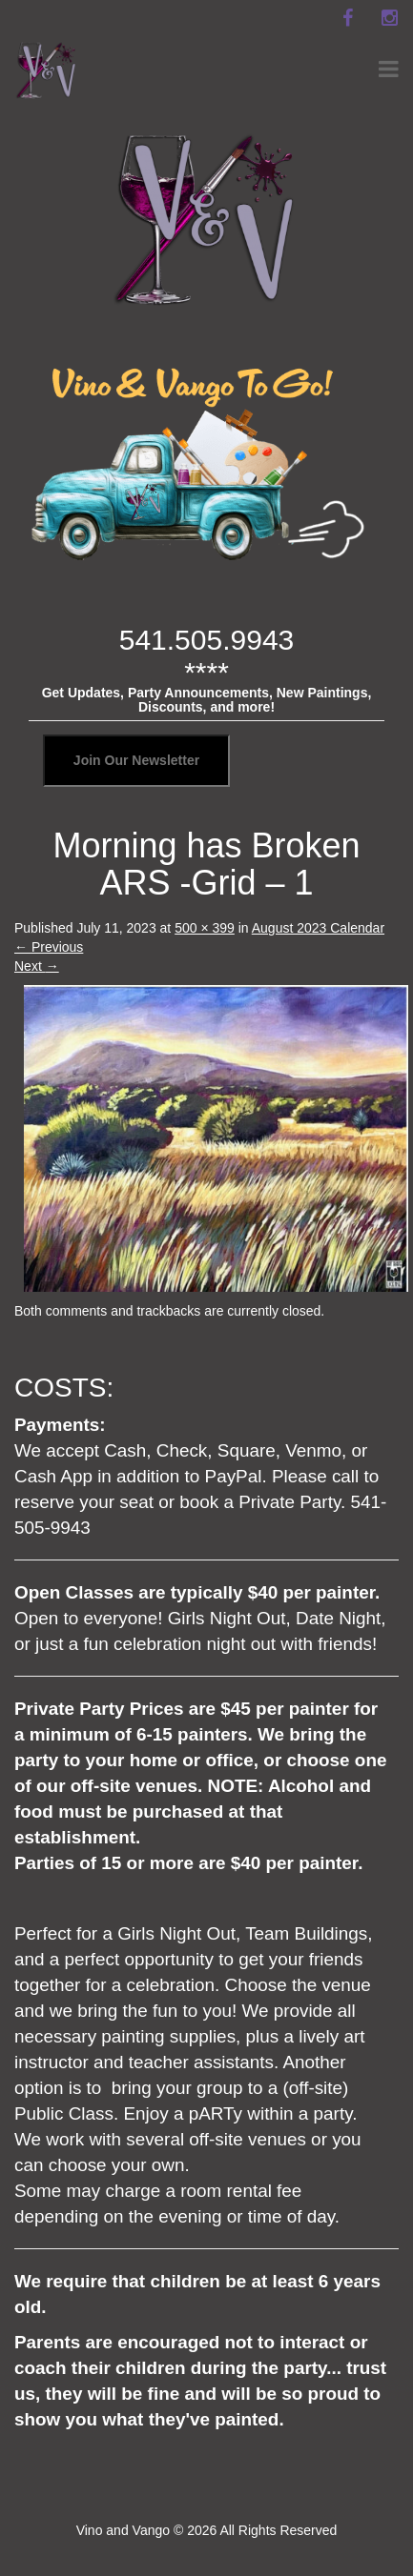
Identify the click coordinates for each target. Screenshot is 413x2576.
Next (36, 966)
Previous (48, 947)
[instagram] (389, 18)
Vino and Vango (123, 2530)
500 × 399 (205, 928)
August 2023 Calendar (318, 928)
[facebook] (347, 18)
